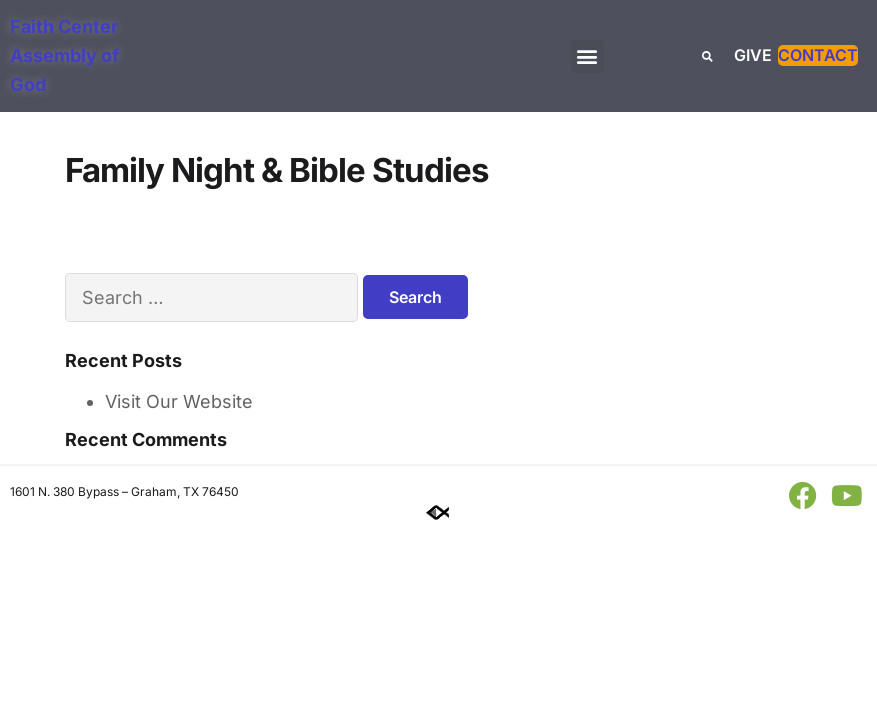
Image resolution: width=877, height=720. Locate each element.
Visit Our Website (179, 401)
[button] (587, 56)
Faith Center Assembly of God (64, 55)
